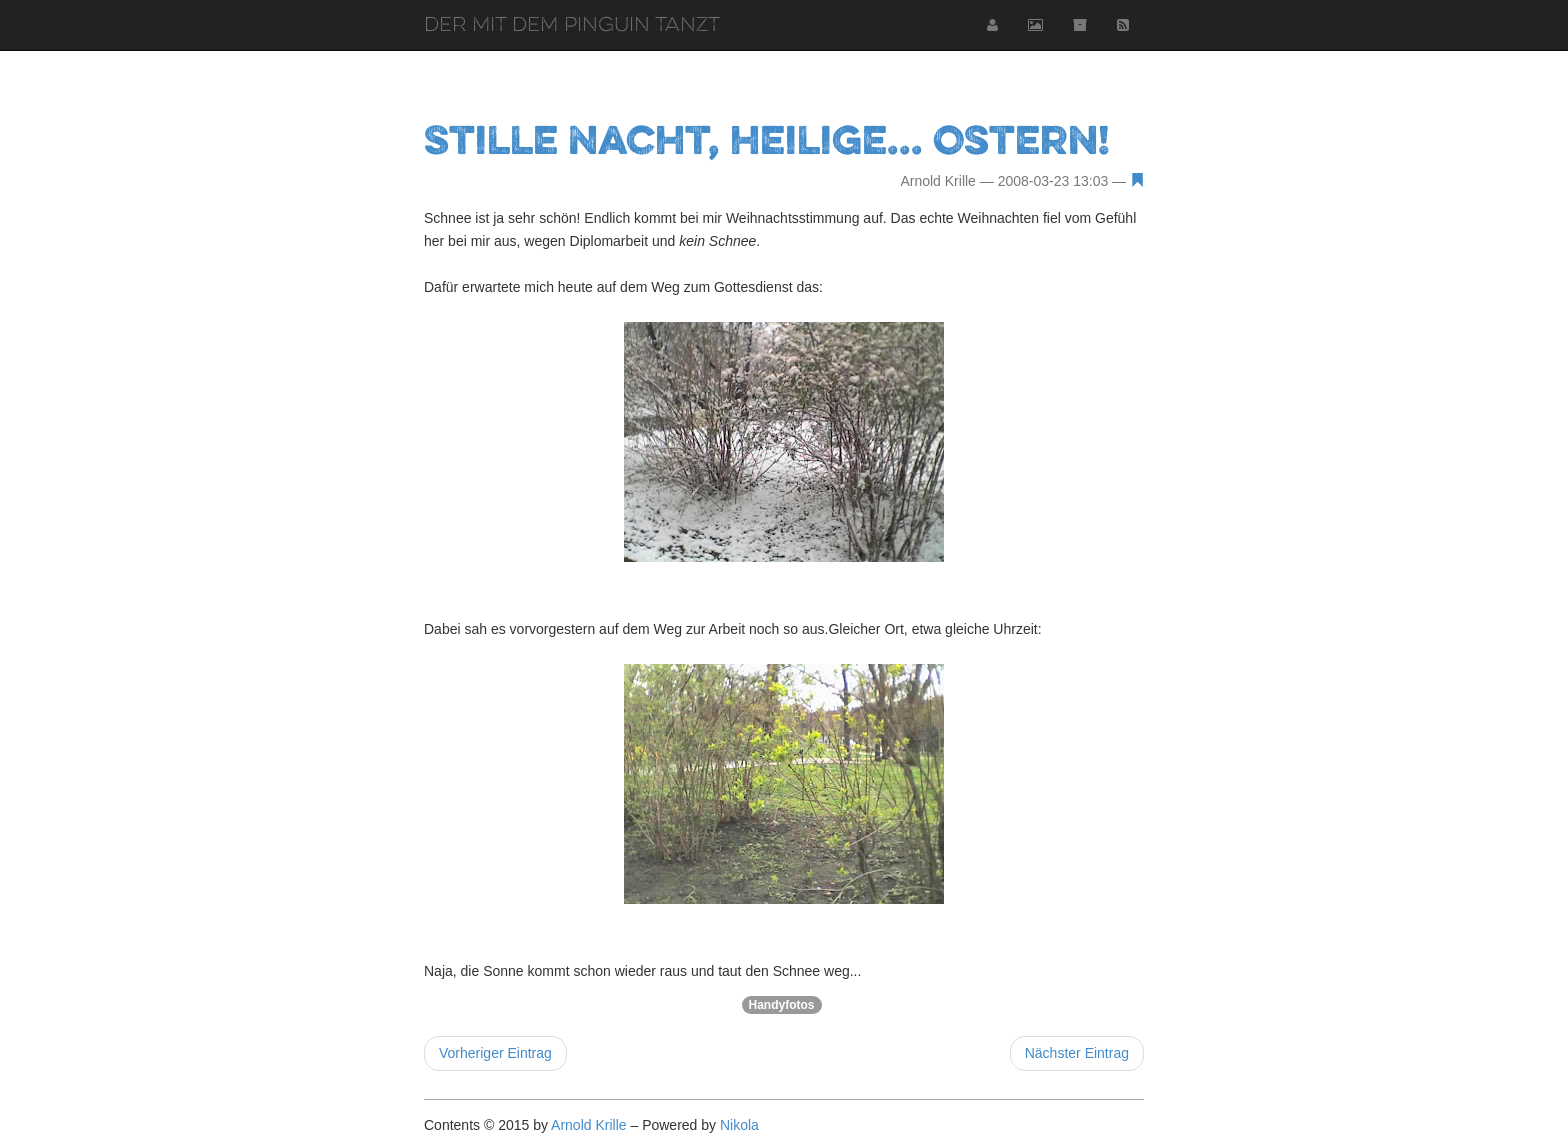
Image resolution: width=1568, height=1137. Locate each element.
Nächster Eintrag (1077, 1053)
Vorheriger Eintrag (495, 1053)
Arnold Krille (588, 1125)
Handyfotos (782, 1005)
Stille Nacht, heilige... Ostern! (767, 139)
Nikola (739, 1125)
